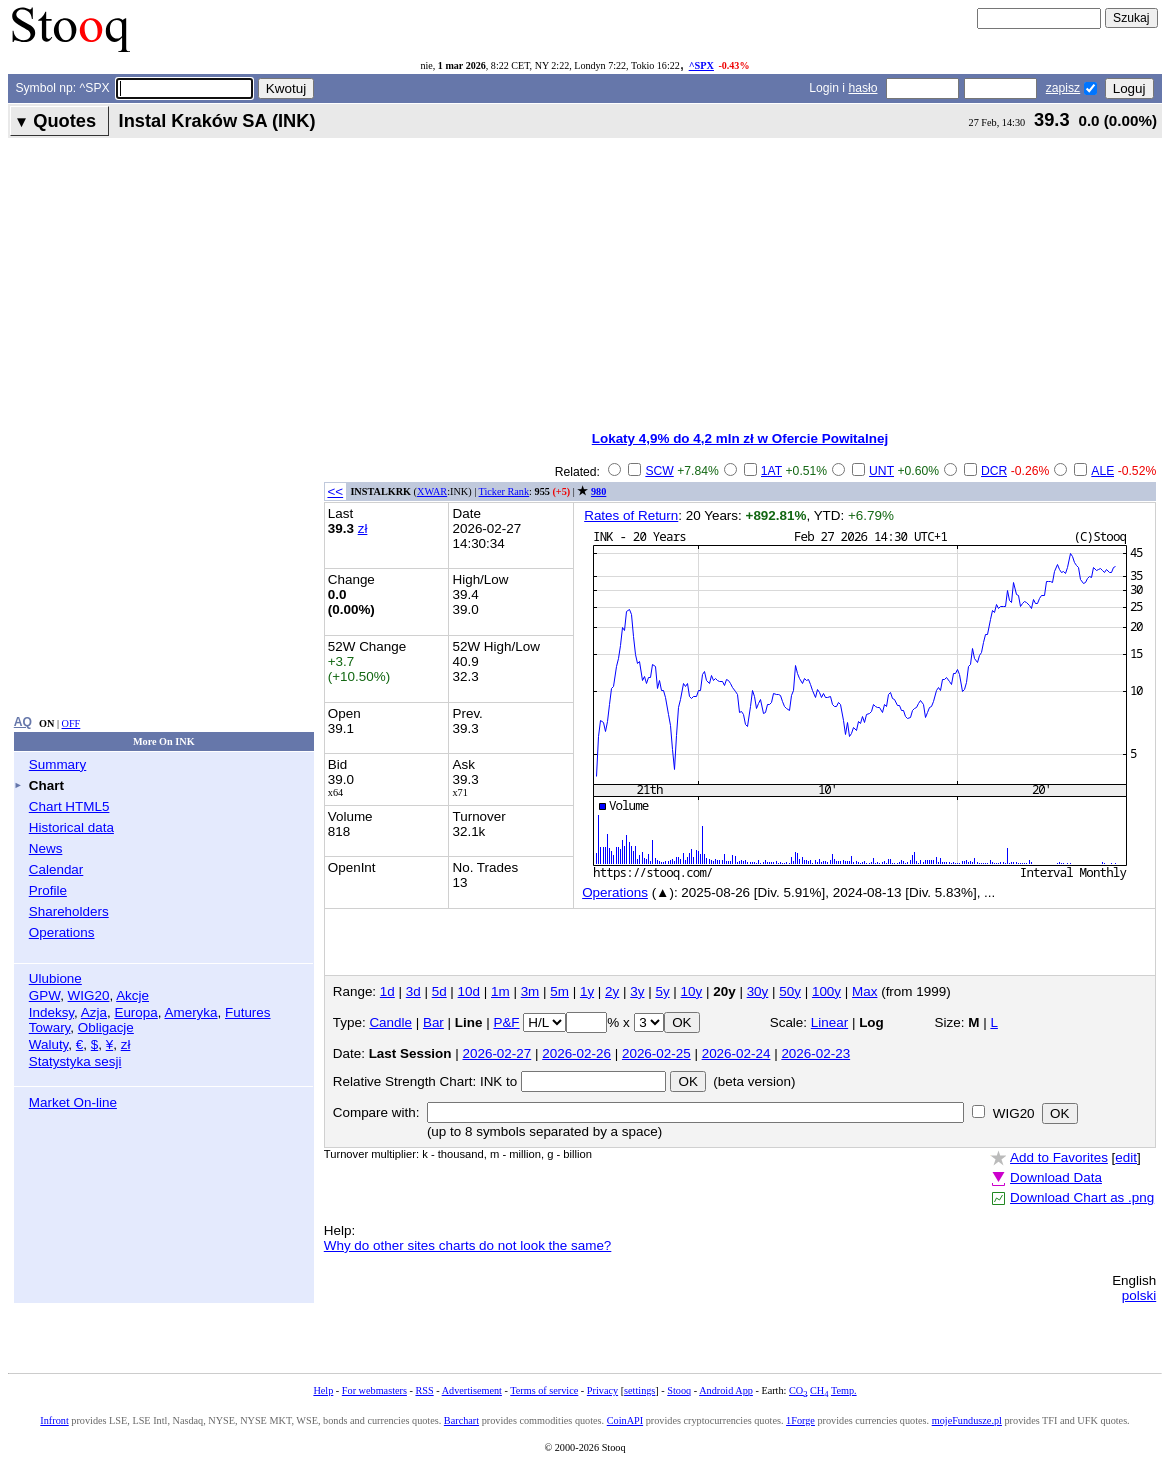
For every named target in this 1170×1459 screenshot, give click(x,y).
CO (798, 1390)
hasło (862, 88)
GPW (44, 995)
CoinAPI (625, 1420)
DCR (994, 471)
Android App (726, 1390)
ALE (1102, 471)
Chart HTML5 (69, 806)
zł (126, 1044)
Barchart (461, 1420)
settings (639, 1390)
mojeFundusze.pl (967, 1420)
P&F (506, 1022)
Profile (48, 890)
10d (469, 991)
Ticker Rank (504, 491)
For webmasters (374, 1390)
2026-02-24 (736, 1053)
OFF (71, 723)
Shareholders (69, 911)
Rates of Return (631, 515)
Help (323, 1390)
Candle (390, 1022)
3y (637, 991)
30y (758, 991)
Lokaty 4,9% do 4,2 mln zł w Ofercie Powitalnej (740, 438)
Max (864, 991)
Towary (50, 1027)
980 (598, 491)
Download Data (1056, 1177)
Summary (58, 764)
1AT (771, 471)
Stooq (679, 1390)
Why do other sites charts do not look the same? (468, 1245)
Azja (94, 1012)
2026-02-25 (656, 1053)
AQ (23, 722)
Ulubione (55, 978)
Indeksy (51, 1012)
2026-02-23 (815, 1053)
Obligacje (106, 1027)
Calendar (56, 869)
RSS (424, 1390)
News (46, 848)
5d (439, 991)
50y (790, 991)
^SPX (701, 65)
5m (559, 991)
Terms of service (544, 1390)
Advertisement (472, 1390)
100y (826, 991)
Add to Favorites (1059, 1157)
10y (692, 991)
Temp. (844, 1390)
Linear (829, 1022)
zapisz (1063, 88)
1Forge (800, 1420)
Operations (62, 932)
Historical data (71, 827)
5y (662, 991)
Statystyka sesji (75, 1061)
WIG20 (89, 995)
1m (500, 991)
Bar (433, 1022)
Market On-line (73, 1102)
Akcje (132, 995)
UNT (881, 471)
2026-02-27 (497, 1053)
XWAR (432, 491)
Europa (135, 1012)
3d (413, 991)
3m (530, 991)
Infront (54, 1420)
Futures (248, 1012)
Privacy (602, 1390)
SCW (659, 471)
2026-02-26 (576, 1053)
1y (587, 991)
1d (387, 991)
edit (1126, 1157)
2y (612, 991)
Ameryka (191, 1012)
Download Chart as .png (1082, 1197)
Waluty (49, 1044)
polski (1139, 1295)
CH (819, 1390)
